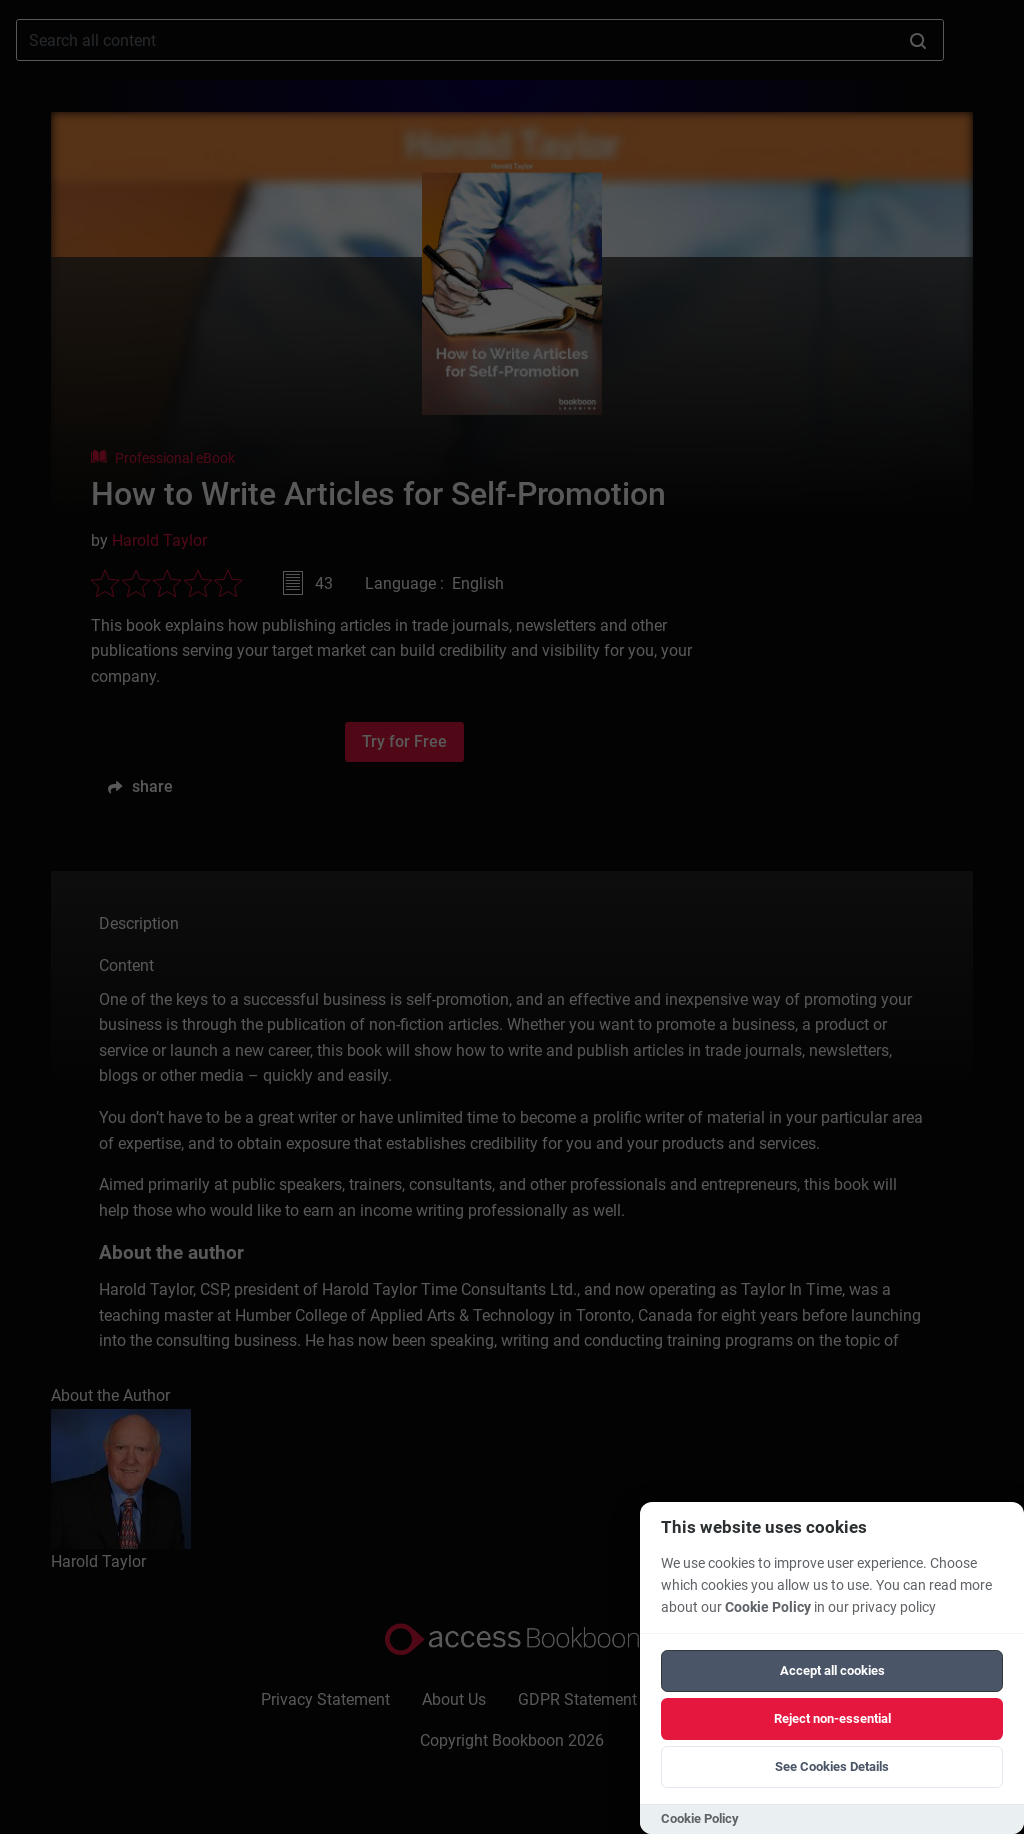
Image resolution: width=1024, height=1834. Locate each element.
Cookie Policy (768, 1607)
